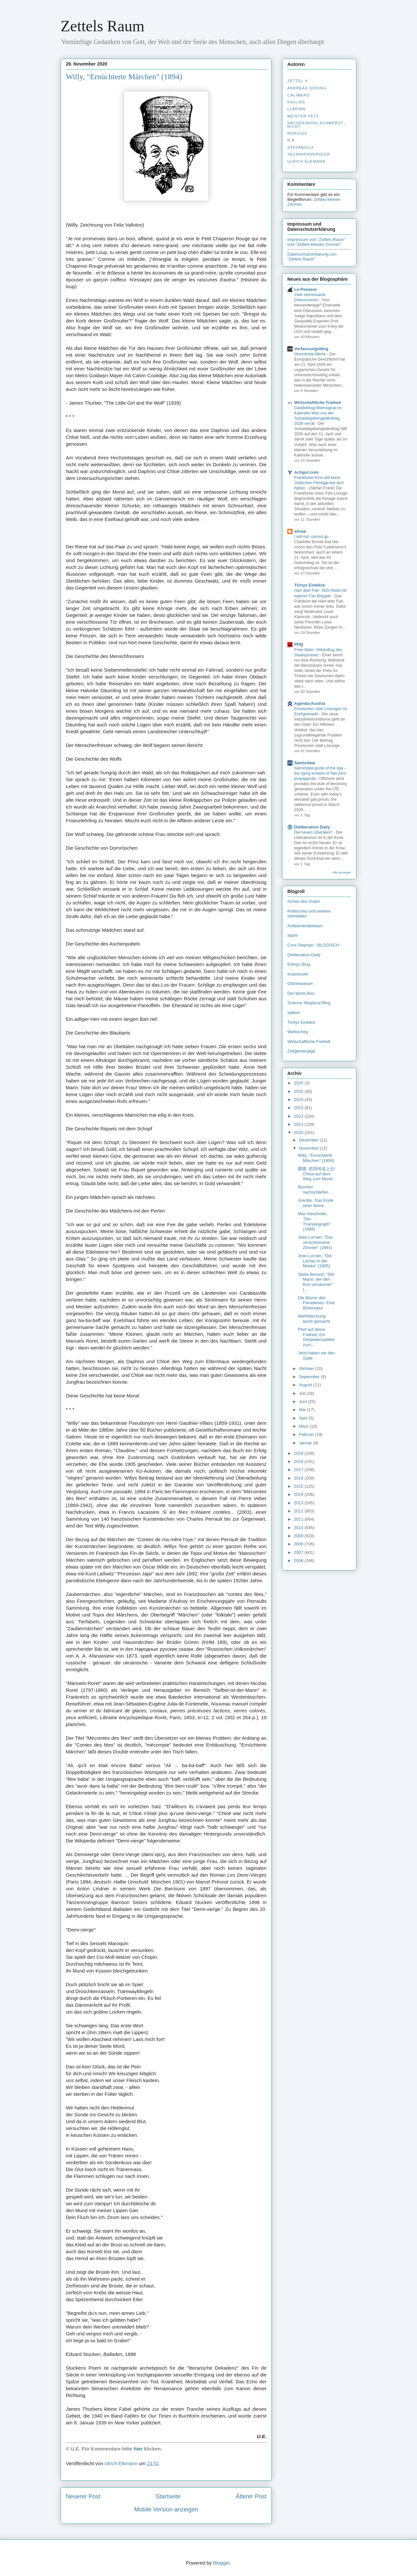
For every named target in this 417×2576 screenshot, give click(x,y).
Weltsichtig (297, 1031)
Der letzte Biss (301, 993)
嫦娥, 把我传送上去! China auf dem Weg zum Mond (316, 1173)
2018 (299, 1461)
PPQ (298, 644)
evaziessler (298, 974)
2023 (299, 1107)
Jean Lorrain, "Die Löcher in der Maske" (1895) (315, 1260)
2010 (299, 1527)
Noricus (297, 133)
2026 (299, 1082)
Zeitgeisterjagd (301, 1051)
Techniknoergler (308, 154)
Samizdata (304, 762)
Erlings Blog (298, 964)
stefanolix (300, 147)
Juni (303, 1401)
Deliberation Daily (312, 827)
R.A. (291, 140)
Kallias (296, 102)
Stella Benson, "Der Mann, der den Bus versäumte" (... (316, 1282)
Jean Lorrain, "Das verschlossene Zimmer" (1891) (315, 1242)
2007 (299, 1552)
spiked (293, 1012)
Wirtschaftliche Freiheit (317, 402)
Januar (306, 1442)
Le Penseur (305, 289)
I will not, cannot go (312, 536)
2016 (299, 1478)
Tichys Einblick (309, 585)
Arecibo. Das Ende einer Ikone (315, 1203)
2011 (299, 1519)
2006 (299, 1560)
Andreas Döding (306, 88)
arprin (292, 935)
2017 (299, 1469)
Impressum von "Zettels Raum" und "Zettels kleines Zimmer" (316, 242)
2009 (299, 1535)
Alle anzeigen (341, 872)
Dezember (309, 1140)
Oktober (307, 1368)
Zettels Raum (102, 26)
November (309, 1148)
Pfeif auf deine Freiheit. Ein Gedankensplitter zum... (316, 1337)
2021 (299, 1124)
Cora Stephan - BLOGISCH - (314, 945)
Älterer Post (251, 2496)
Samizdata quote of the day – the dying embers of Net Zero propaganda (320, 773)
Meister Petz (303, 116)
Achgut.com (306, 472)
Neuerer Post (83, 2496)
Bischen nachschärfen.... (315, 1189)
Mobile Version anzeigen (166, 2509)
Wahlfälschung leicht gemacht (314, 1319)
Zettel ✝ (297, 81)
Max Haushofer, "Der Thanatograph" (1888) (314, 1221)
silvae (300, 531)
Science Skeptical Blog (308, 1002)
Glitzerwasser (300, 983)
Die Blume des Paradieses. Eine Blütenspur (316, 1302)
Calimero (298, 95)
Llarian (296, 109)
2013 (299, 1502)
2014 (299, 1494)
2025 (299, 1091)
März (304, 1426)
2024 (299, 1099)
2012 (299, 1511)
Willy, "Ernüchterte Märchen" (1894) (316, 1158)
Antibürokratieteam (305, 925)
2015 (299, 1486)
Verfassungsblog (311, 348)
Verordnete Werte (310, 354)
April (304, 1418)
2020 (299, 1132)
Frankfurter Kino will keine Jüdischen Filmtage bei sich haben (319, 482)
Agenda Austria (309, 703)
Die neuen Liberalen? (314, 832)
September (310, 1376)
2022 (299, 1116)
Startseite (168, 2496)
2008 (299, 1543)
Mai (303, 1409)
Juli (303, 1393)
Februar (307, 1434)
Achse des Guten (303, 901)
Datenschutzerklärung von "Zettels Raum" (312, 256)
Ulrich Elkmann (306, 161)
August (306, 1384)
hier (138, 2448)
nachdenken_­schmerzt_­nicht (316, 124)
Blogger (221, 2563)
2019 (299, 1453)
